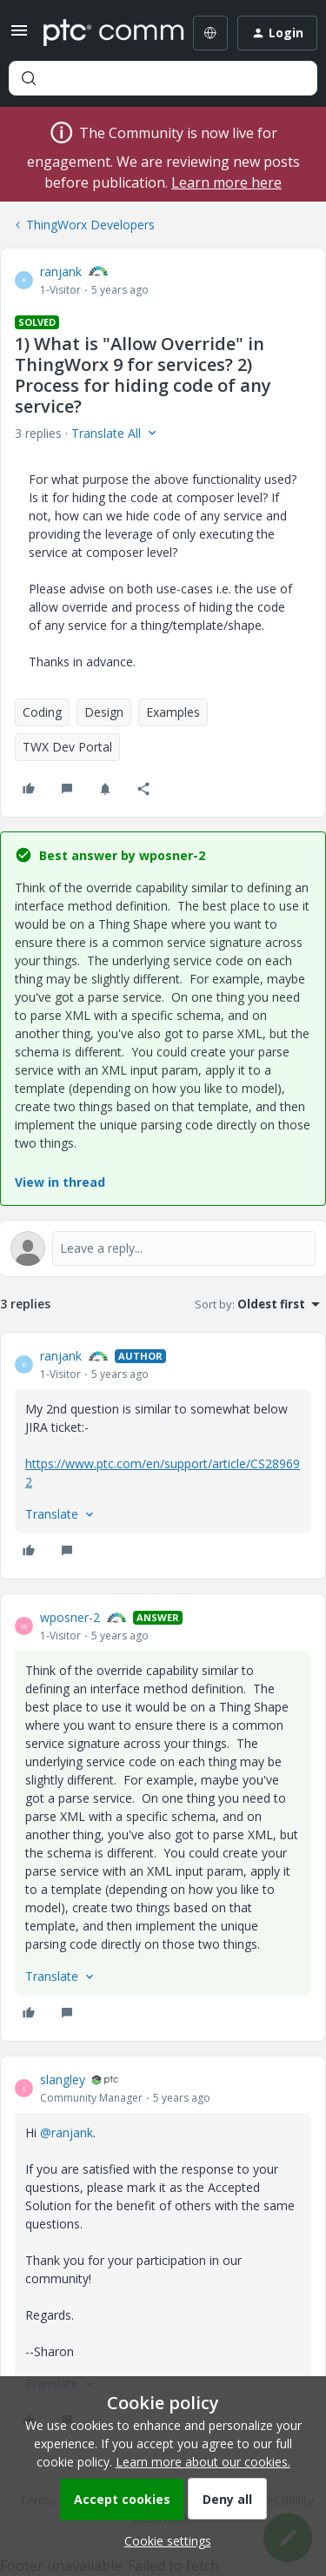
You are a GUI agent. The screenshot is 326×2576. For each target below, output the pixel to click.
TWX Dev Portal (67, 746)
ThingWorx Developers (90, 224)
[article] (163, 1456)
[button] (19, 36)
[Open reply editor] (163, 1248)
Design (103, 712)
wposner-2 (70, 1617)
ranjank (61, 271)
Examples (173, 712)
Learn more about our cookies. (203, 2461)
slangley (62, 2079)
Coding (42, 712)
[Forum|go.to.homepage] (101, 33)
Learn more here (226, 182)
